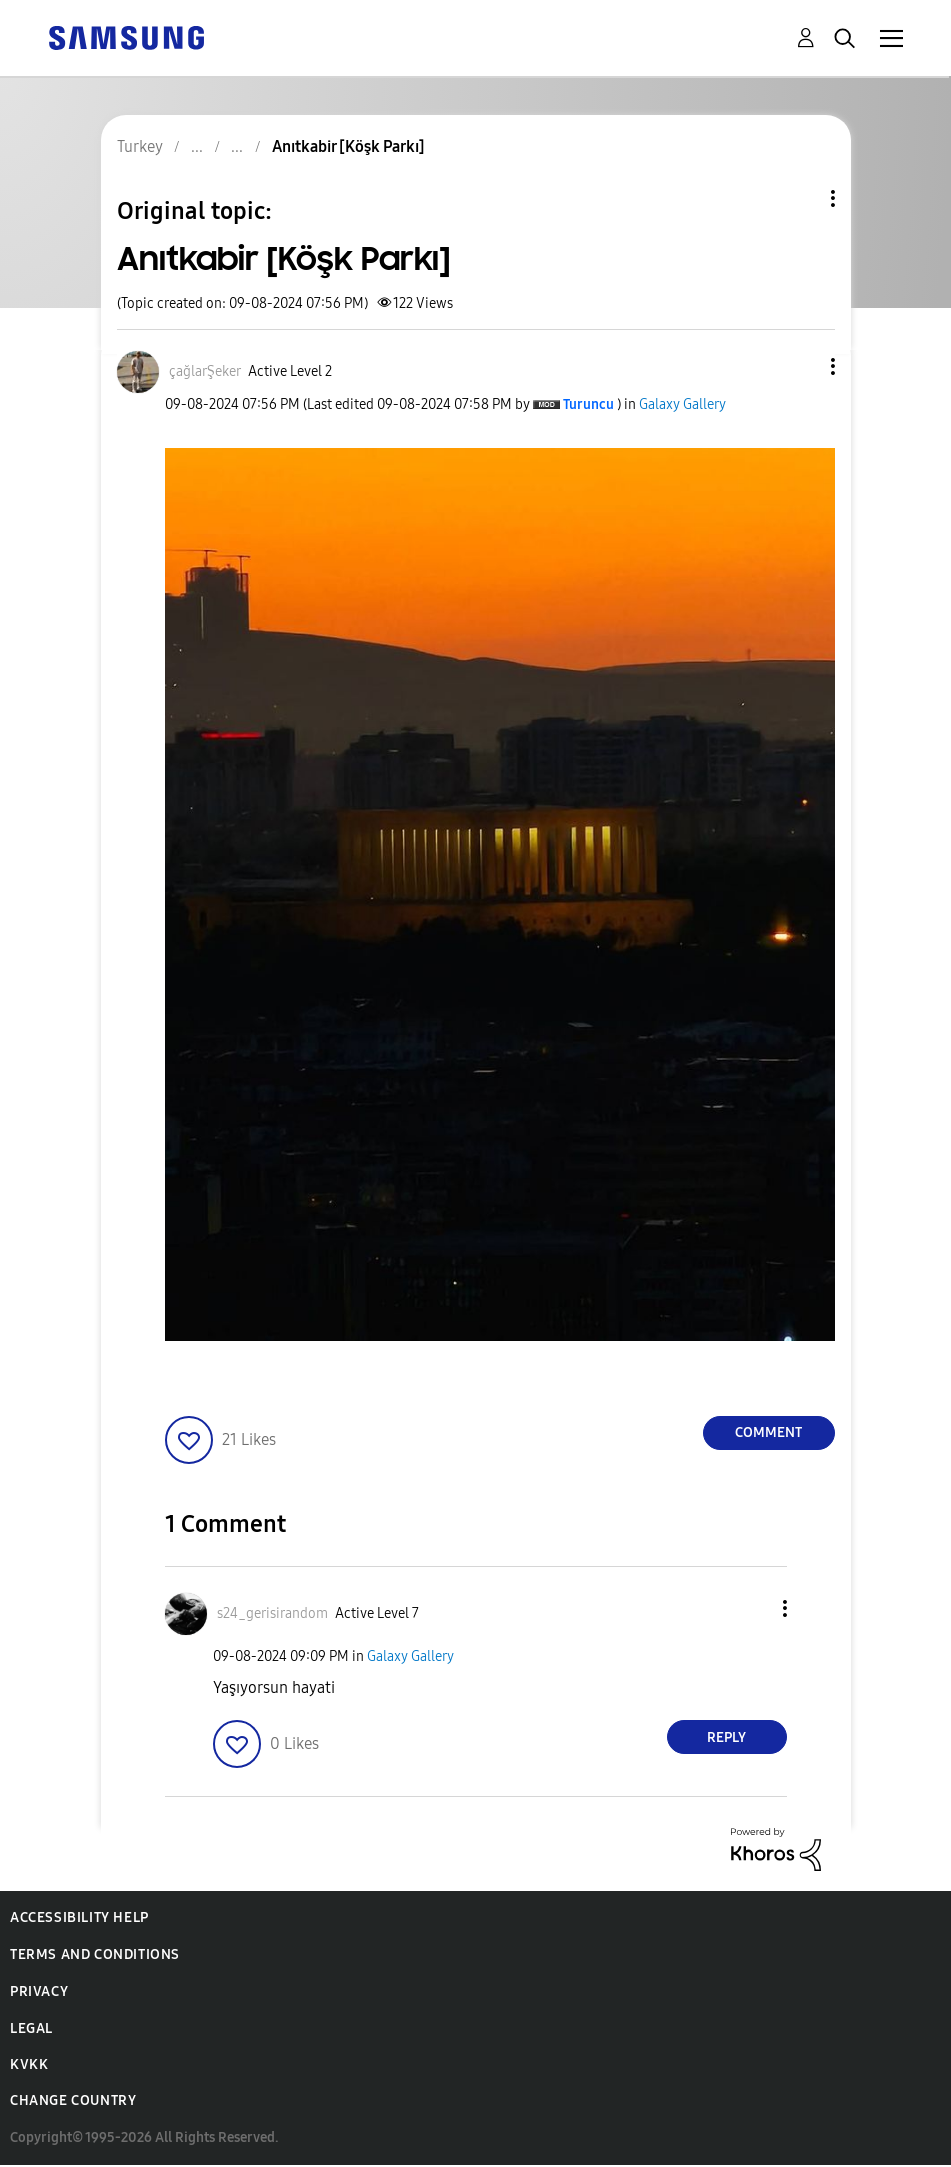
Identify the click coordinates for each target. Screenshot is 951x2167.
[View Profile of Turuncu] (588, 404)
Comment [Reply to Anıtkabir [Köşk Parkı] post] (768, 1432)
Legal (31, 2028)
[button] (799, 366)
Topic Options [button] (799, 198)
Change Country (73, 2100)
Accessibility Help (79, 1917)
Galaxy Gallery (682, 404)
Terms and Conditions (95, 1954)
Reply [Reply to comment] (726, 1737)
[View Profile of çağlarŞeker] (205, 371)
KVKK (29, 2064)
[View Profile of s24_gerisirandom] (272, 1613)
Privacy (39, 1991)
